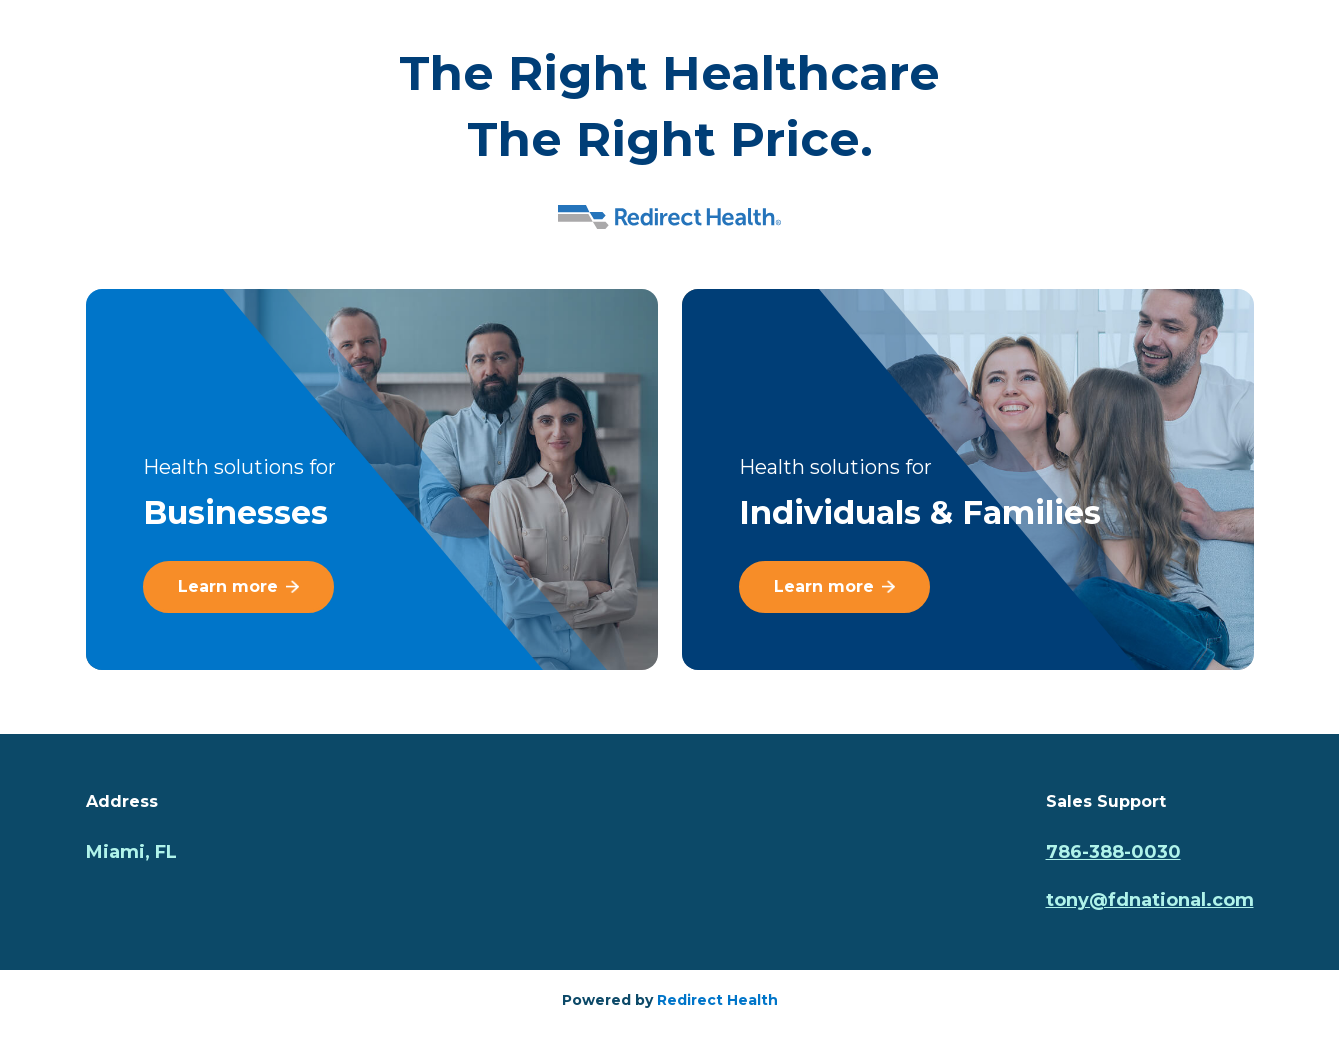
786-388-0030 (1113, 852)
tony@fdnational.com (1150, 900)
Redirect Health (717, 1000)
